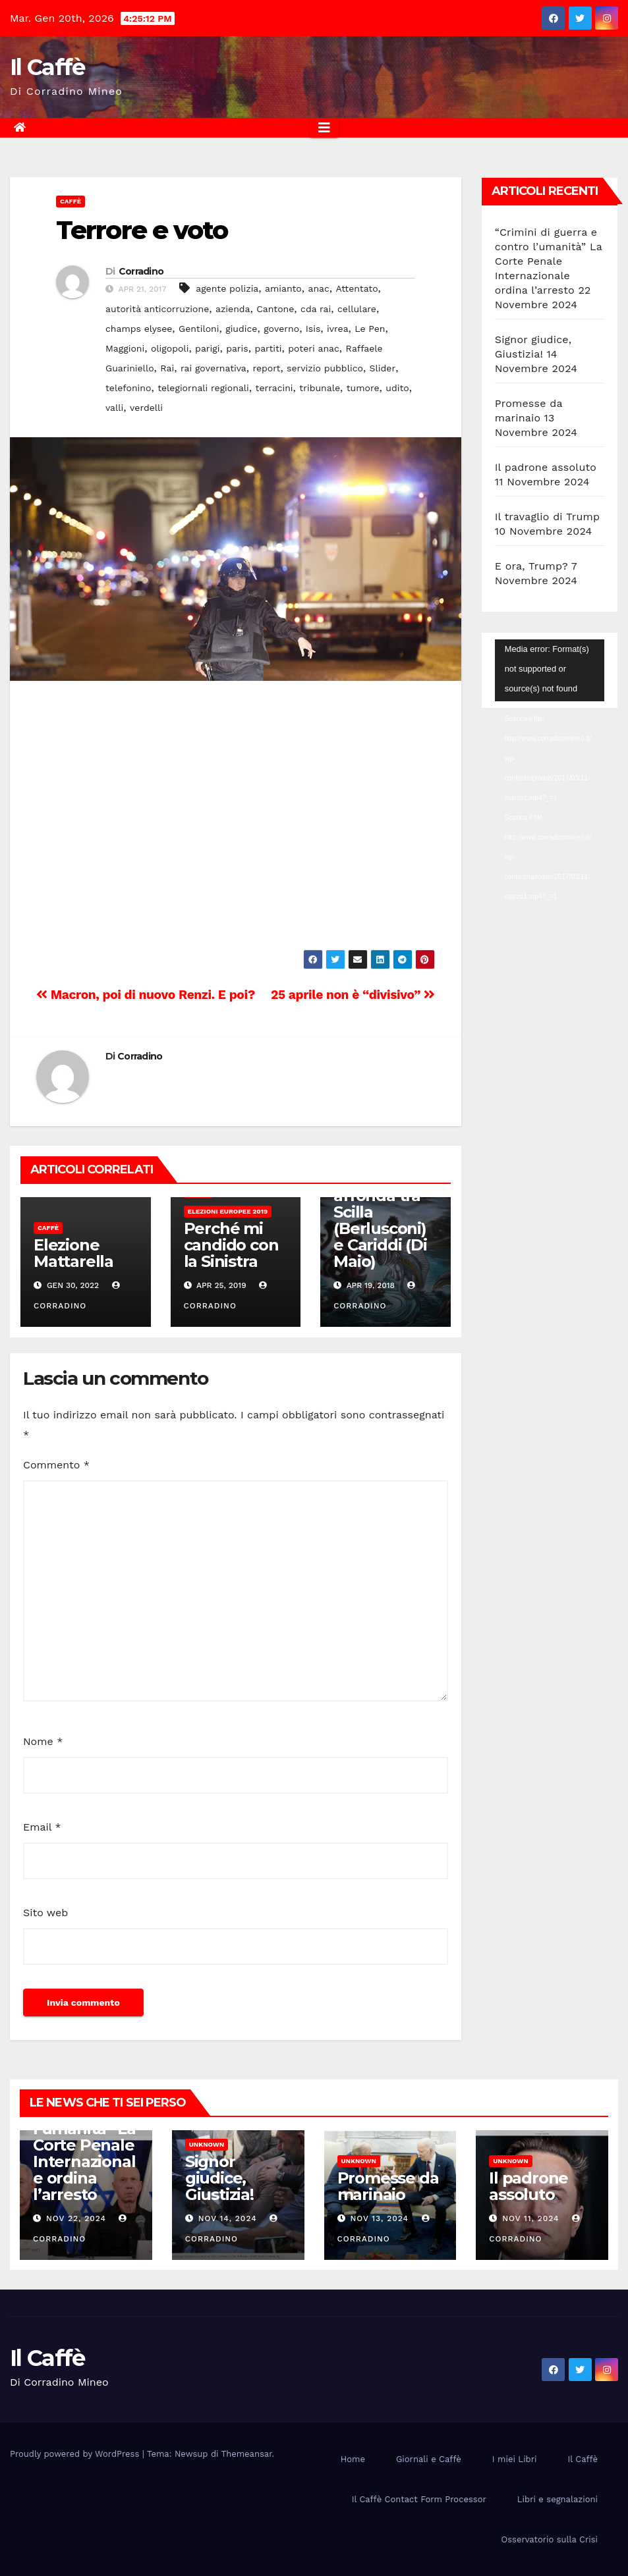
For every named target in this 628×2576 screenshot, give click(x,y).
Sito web (45, 1912)
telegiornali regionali (203, 388)
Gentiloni (199, 328)
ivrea (338, 328)
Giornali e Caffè (428, 2459)
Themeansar (246, 2454)
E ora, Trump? (531, 566)
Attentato (357, 288)
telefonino (128, 388)
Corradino (141, 271)
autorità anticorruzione (157, 309)
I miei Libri (514, 2459)
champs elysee (138, 328)
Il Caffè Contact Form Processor (419, 2499)
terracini (274, 388)
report (266, 368)
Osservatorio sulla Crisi (549, 2539)
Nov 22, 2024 (76, 2218)
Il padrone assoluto (545, 467)
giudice (241, 328)
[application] (549, 670)
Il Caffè (47, 67)
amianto (283, 288)
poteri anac (313, 348)
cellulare (356, 309)
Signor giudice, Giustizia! (219, 2178)
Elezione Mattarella (73, 1253)
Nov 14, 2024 (227, 2218)
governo (281, 328)
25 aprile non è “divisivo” (353, 994)
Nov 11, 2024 (530, 2218)
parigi (207, 348)
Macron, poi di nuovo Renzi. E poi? (145, 994)
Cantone (275, 309)
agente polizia (227, 288)
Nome (43, 1741)
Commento (56, 1465)
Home (353, 2459)
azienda (232, 309)
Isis (313, 328)
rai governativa (213, 368)
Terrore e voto (141, 230)
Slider (383, 368)
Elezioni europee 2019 (228, 1211)
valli (114, 407)
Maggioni (124, 348)
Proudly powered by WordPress (76, 2454)
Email (42, 1827)
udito (397, 388)
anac (318, 288)
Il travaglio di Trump (547, 516)
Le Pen (370, 328)
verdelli (146, 407)
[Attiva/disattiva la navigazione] (324, 128)
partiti (267, 348)
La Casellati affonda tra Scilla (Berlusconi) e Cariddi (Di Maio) (379, 1220)
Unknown (206, 2144)
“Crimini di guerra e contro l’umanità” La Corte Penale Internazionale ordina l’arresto (548, 261)
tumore (363, 388)
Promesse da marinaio (388, 2186)
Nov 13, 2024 (379, 2218)
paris (237, 348)
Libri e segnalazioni (557, 2499)
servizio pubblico (325, 368)
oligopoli (169, 348)
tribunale (319, 388)
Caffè (70, 201)
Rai (167, 368)
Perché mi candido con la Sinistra (231, 1245)
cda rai (315, 309)
